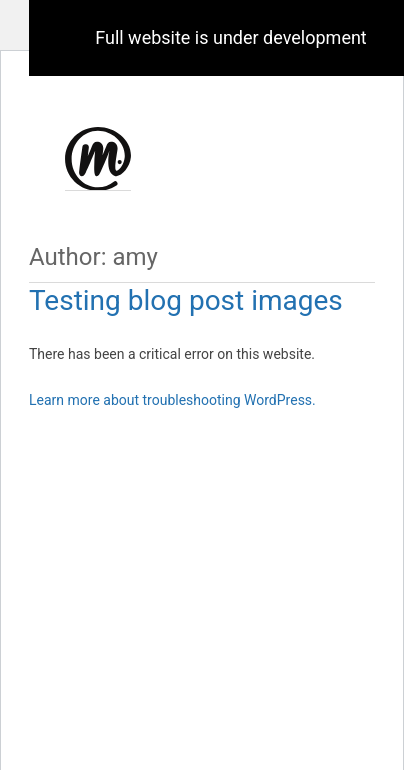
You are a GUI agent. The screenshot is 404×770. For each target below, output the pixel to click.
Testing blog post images (186, 300)
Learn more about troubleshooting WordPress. (172, 400)
